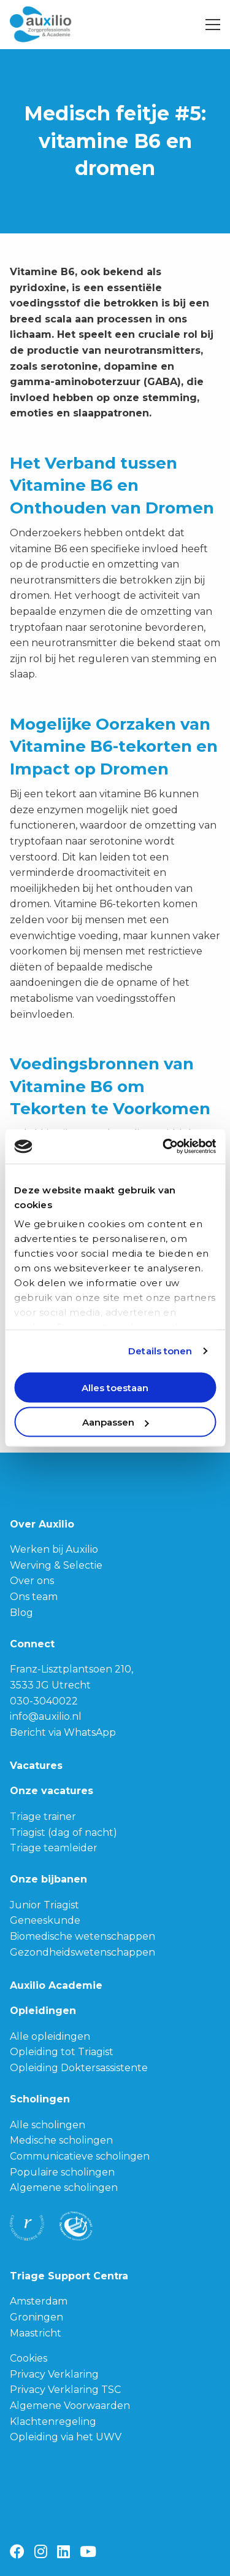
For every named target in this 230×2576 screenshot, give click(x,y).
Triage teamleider (54, 1848)
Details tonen (160, 1351)
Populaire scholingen (62, 2172)
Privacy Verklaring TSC (65, 2389)
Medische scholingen (61, 2140)
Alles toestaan (115, 1387)
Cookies (28, 2358)
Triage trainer (43, 1816)
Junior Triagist (44, 1905)
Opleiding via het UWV (65, 2437)
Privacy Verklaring (54, 2374)
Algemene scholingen (64, 2187)
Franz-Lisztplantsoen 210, (71, 1669)
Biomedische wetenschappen (82, 1936)
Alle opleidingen (50, 2036)
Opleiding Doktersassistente (79, 2068)
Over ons (32, 1581)
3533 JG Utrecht (50, 1685)
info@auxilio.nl (46, 1716)
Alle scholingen (47, 2125)
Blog (21, 1612)
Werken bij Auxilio (54, 1549)
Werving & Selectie (56, 1565)
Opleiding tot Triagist (61, 2052)
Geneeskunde (45, 1920)
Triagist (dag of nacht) (63, 1832)
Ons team (34, 1596)
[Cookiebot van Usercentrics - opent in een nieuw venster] (164, 1147)
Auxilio (56, 24)
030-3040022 (44, 1701)
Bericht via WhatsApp (63, 1732)
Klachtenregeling (53, 2421)
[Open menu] (208, 24)
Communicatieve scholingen (80, 2156)
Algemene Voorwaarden (70, 2405)
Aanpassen (115, 1422)
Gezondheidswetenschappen (82, 1952)
